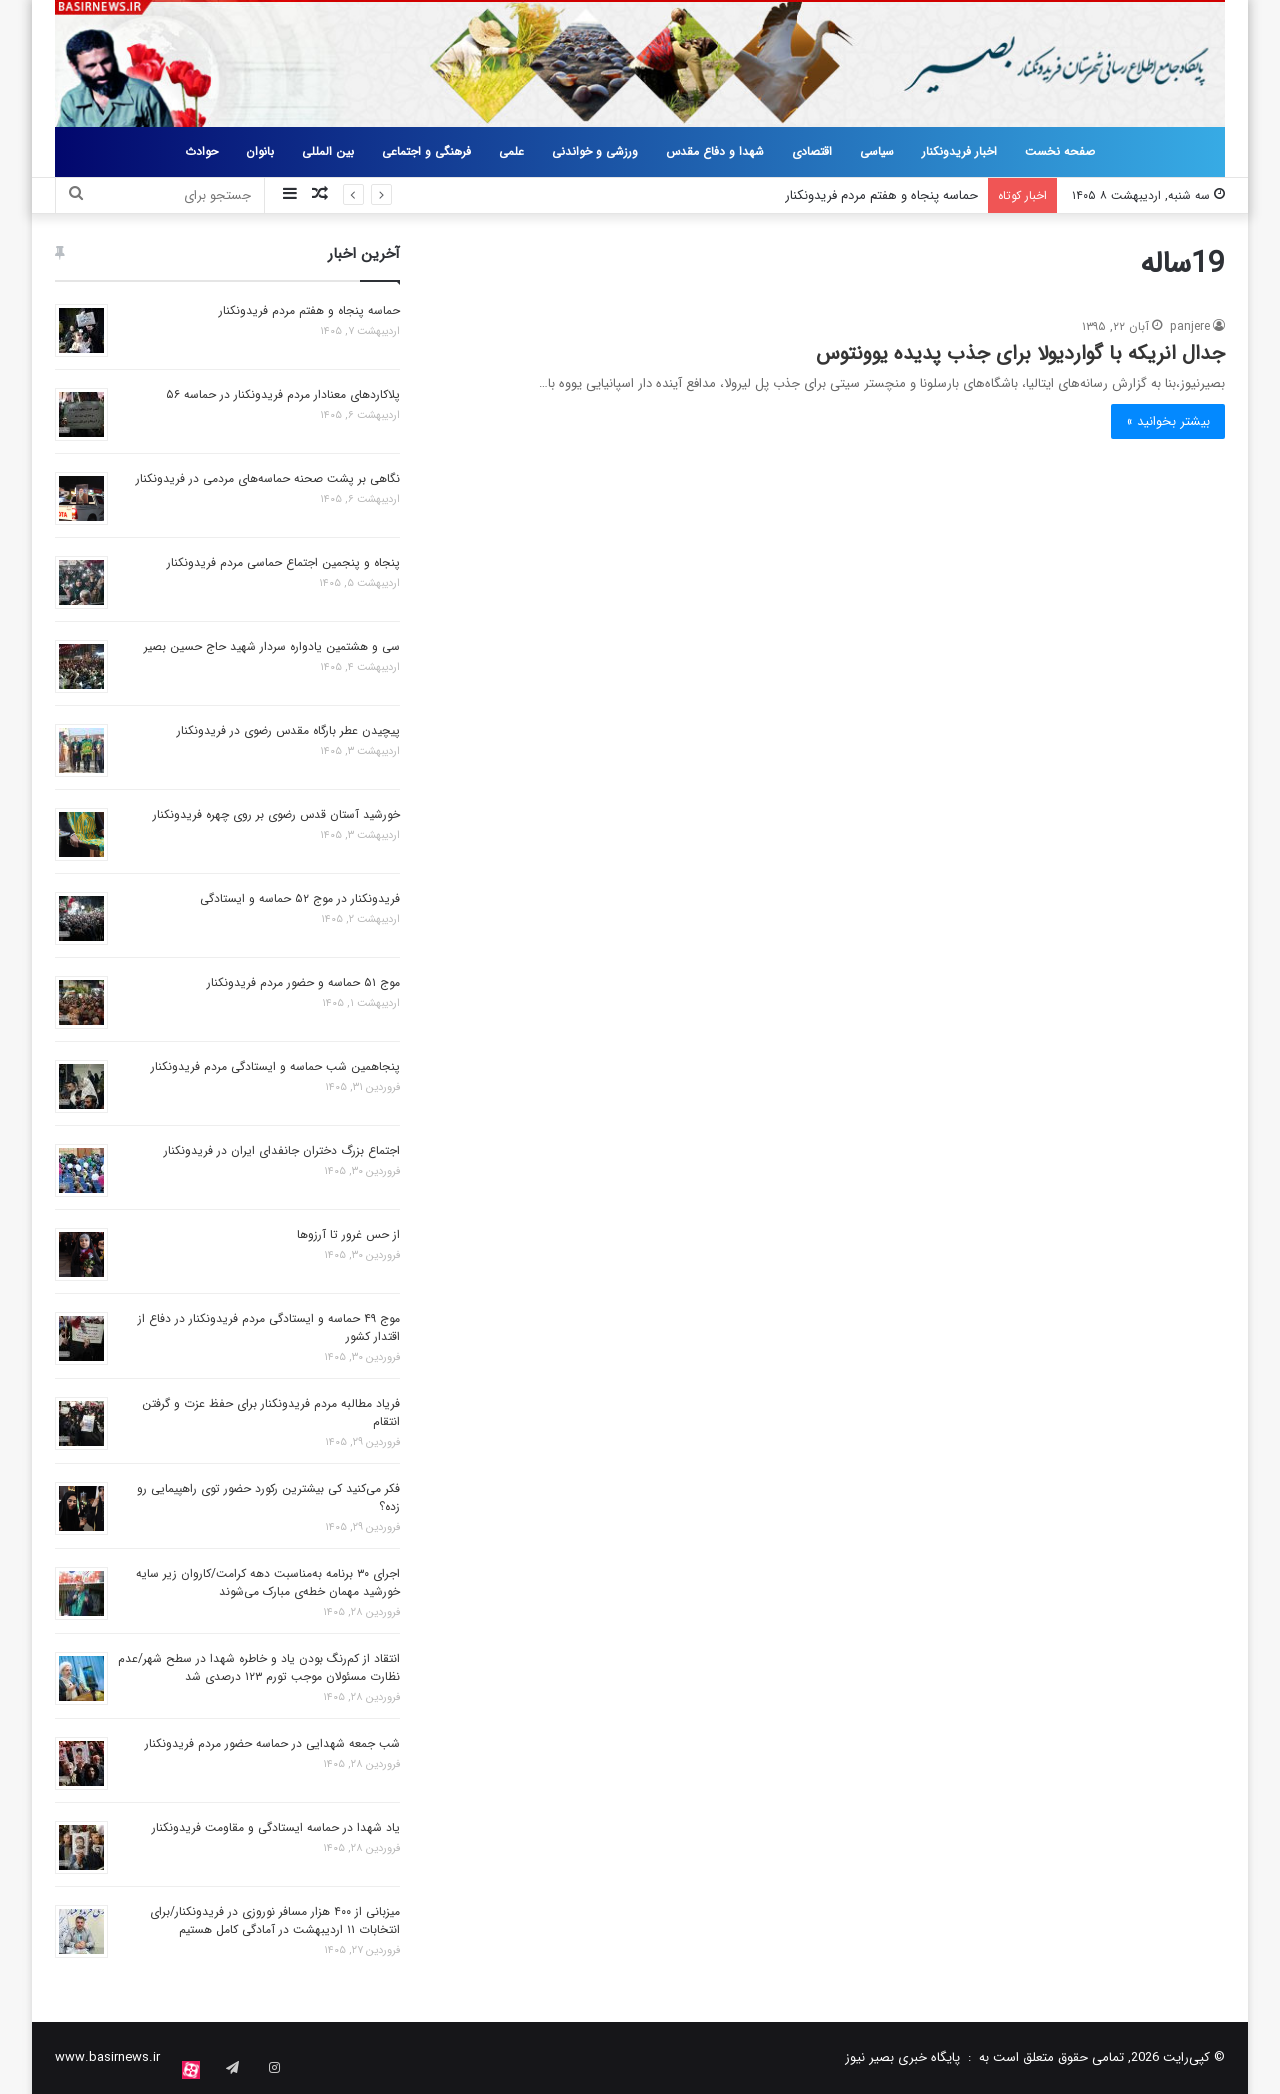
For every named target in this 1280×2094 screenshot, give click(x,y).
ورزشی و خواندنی (595, 151)
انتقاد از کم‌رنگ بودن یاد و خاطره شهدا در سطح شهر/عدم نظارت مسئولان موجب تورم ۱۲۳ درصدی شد (259, 1667)
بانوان (260, 151)
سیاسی (877, 151)
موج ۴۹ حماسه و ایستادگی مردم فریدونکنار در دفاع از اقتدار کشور (269, 1327)
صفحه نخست (1060, 151)
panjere (1190, 326)
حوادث (201, 151)
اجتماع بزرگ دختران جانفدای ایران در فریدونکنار (282, 1150)
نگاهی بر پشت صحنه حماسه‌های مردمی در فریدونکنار (268, 478)
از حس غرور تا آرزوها (348, 1234)
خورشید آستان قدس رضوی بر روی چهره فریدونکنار (276, 814)
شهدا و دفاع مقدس (715, 151)
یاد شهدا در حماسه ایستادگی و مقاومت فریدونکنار (276, 1827)
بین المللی (328, 151)
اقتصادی (812, 151)
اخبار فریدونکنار (959, 151)
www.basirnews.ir (107, 2057)
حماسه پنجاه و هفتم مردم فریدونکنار (881, 195)
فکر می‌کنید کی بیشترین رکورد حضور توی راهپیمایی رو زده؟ (268, 1497)
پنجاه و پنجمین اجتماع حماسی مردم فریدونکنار (283, 562)
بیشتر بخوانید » (1168, 421)
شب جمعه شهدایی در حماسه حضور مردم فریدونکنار (272, 1743)
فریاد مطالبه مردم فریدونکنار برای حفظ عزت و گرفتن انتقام (271, 1412)
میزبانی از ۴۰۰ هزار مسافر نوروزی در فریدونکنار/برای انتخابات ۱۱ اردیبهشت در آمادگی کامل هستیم (275, 1920)
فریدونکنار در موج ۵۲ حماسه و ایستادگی (300, 898)
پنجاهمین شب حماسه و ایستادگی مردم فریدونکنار (275, 1066)
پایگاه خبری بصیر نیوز (902, 2057)
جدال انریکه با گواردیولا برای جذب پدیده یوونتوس (1020, 353)
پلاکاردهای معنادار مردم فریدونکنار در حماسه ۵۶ (283, 394)
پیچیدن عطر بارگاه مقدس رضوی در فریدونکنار (288, 730)
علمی (511, 151)
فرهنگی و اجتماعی (426, 151)
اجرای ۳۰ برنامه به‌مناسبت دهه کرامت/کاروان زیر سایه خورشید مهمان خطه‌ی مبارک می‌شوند (268, 1582)
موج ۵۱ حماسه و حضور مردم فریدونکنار (303, 982)
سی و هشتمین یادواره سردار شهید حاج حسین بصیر (272, 646)
